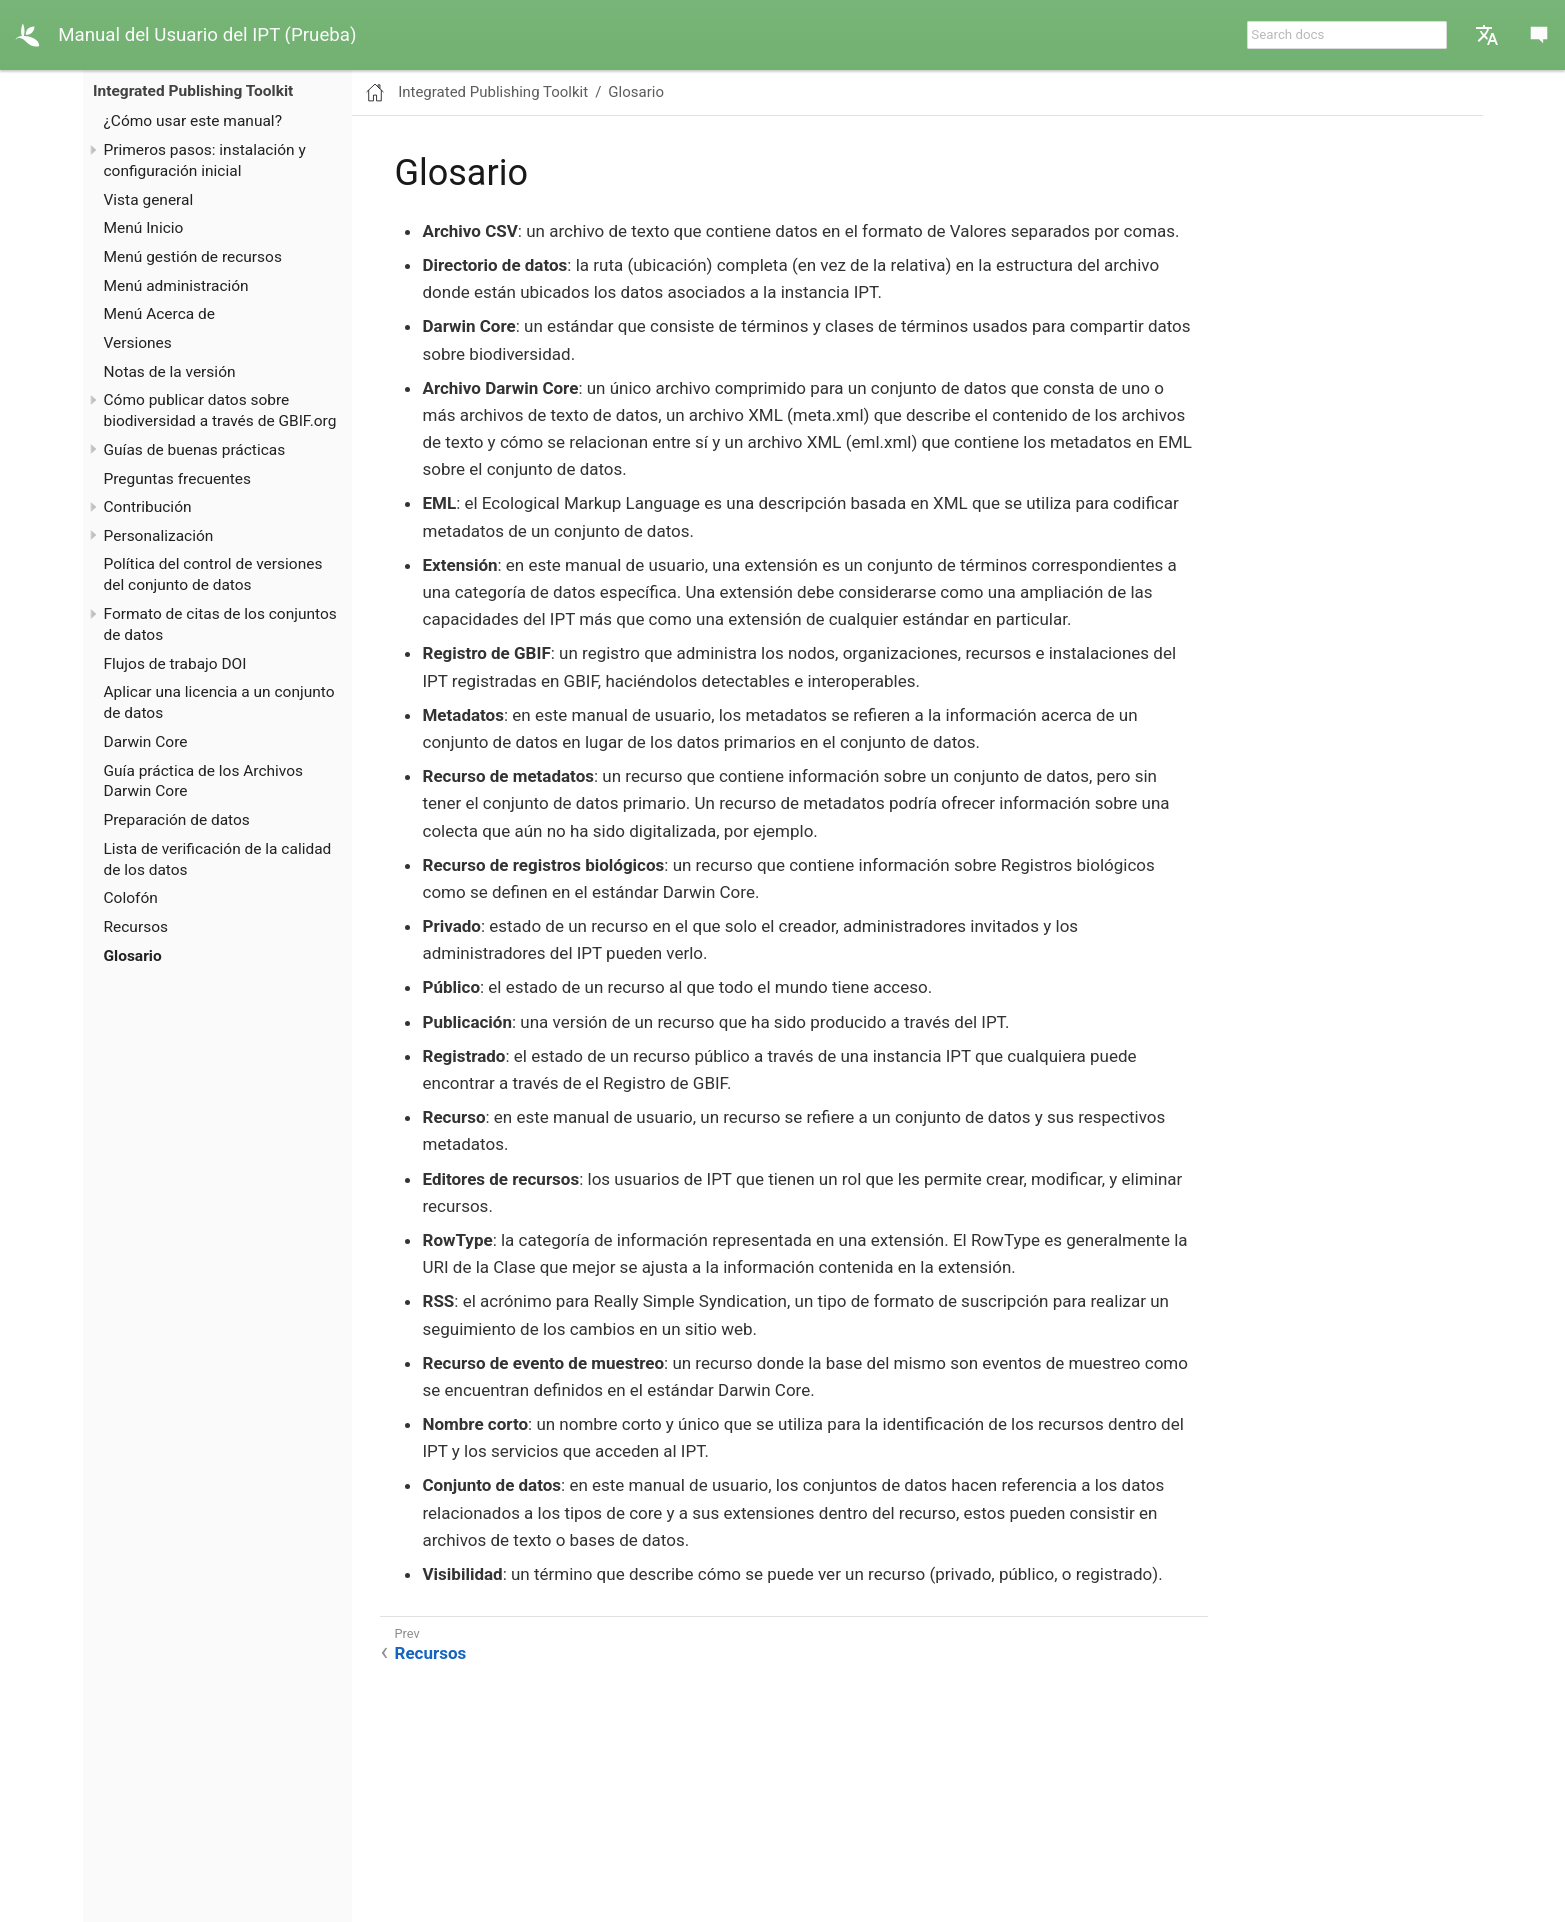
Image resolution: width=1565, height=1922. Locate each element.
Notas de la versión (170, 372)
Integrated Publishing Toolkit (193, 91)
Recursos (136, 927)
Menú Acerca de (160, 314)
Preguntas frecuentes (178, 479)
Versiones (138, 343)
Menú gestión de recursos (193, 257)
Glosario (133, 956)
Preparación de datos (177, 820)
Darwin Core (146, 742)
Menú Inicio (144, 228)
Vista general (149, 200)
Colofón (131, 898)
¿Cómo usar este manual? (193, 121)
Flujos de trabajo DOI (175, 664)
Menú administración (176, 286)
